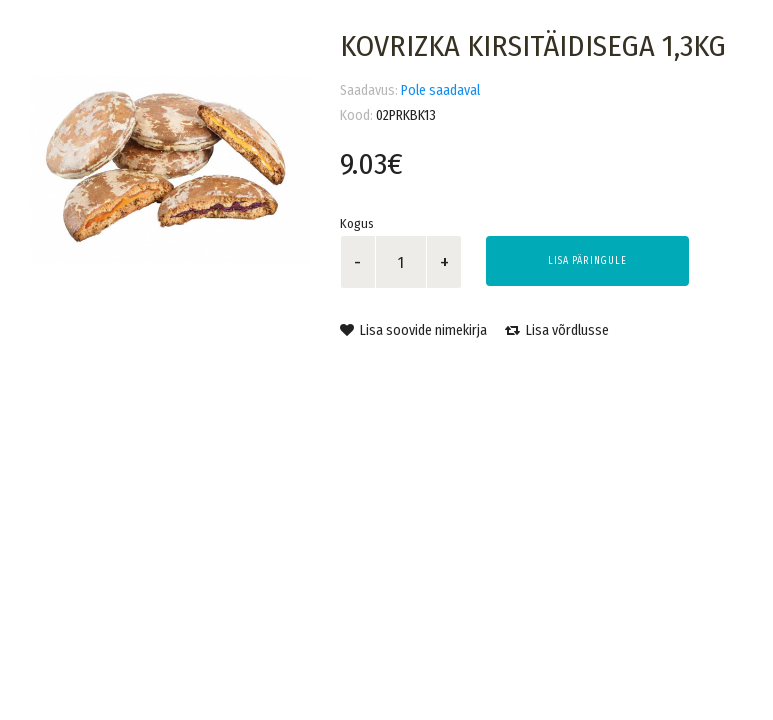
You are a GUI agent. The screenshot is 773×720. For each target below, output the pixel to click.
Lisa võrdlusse (557, 330)
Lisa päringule (587, 261)
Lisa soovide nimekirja (413, 330)
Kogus (357, 223)
